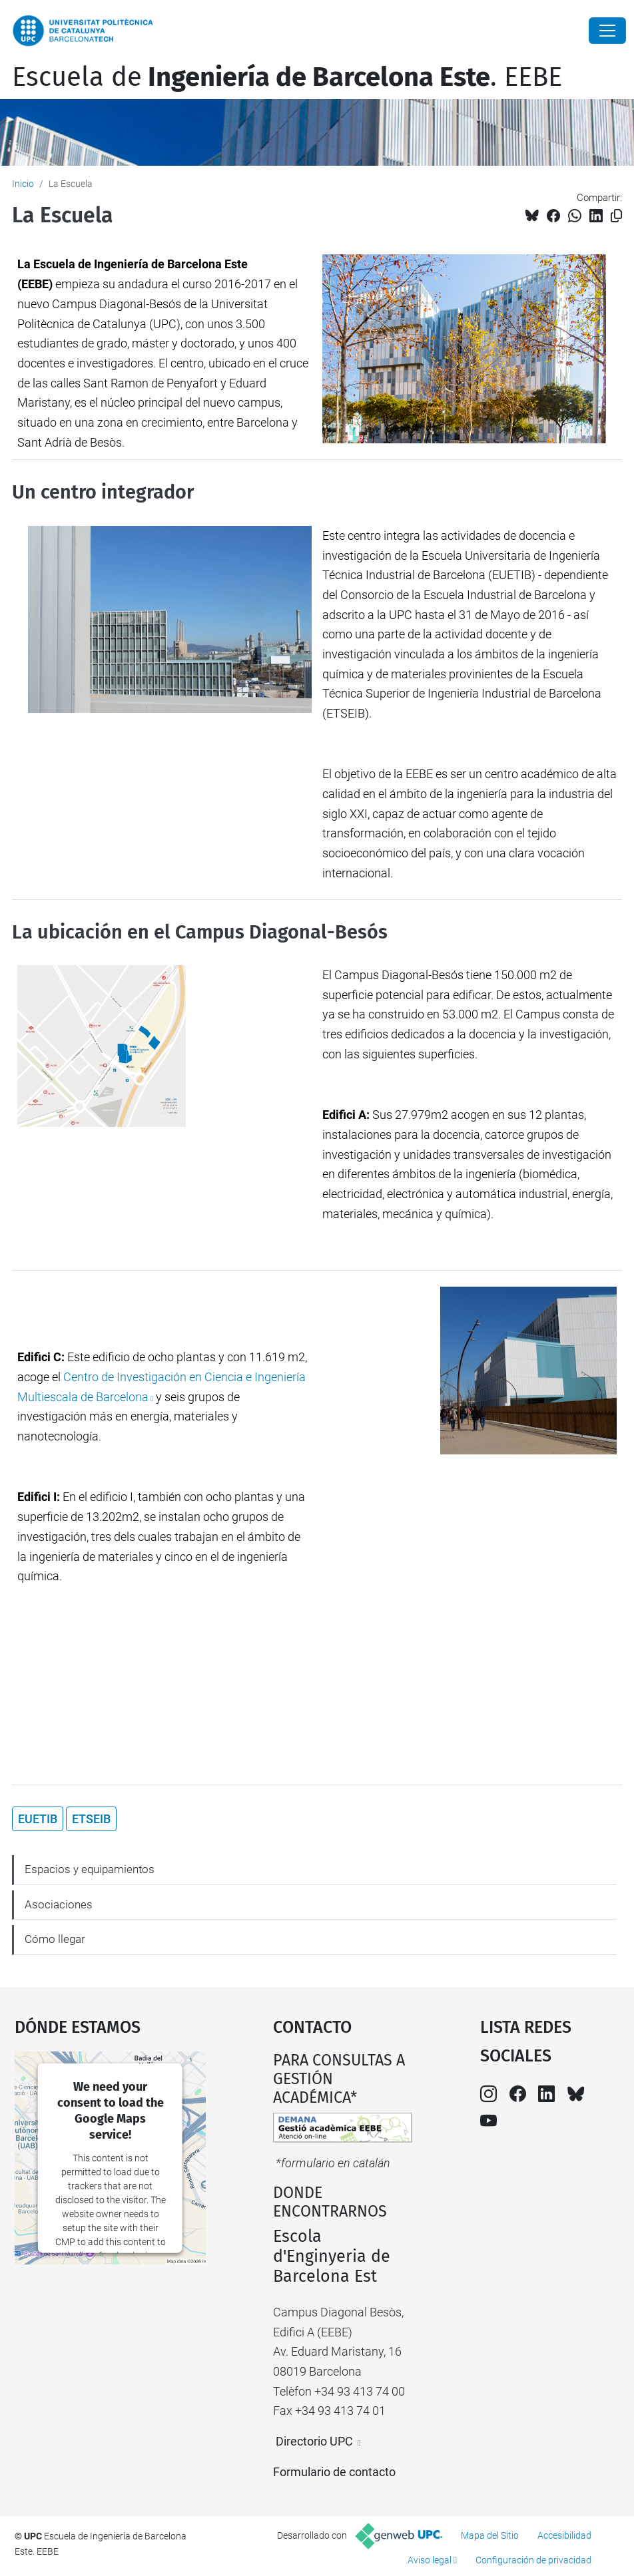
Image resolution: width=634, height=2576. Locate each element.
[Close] (607, 30)
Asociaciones (59, 1904)
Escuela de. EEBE (287, 77)
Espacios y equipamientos (90, 1869)
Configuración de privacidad (533, 2560)
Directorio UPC (314, 2441)
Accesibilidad (564, 2535)
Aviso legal (430, 2560)
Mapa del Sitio (490, 2535)
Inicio (23, 183)
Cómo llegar (55, 1939)
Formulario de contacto (334, 2472)
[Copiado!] (616, 216)
